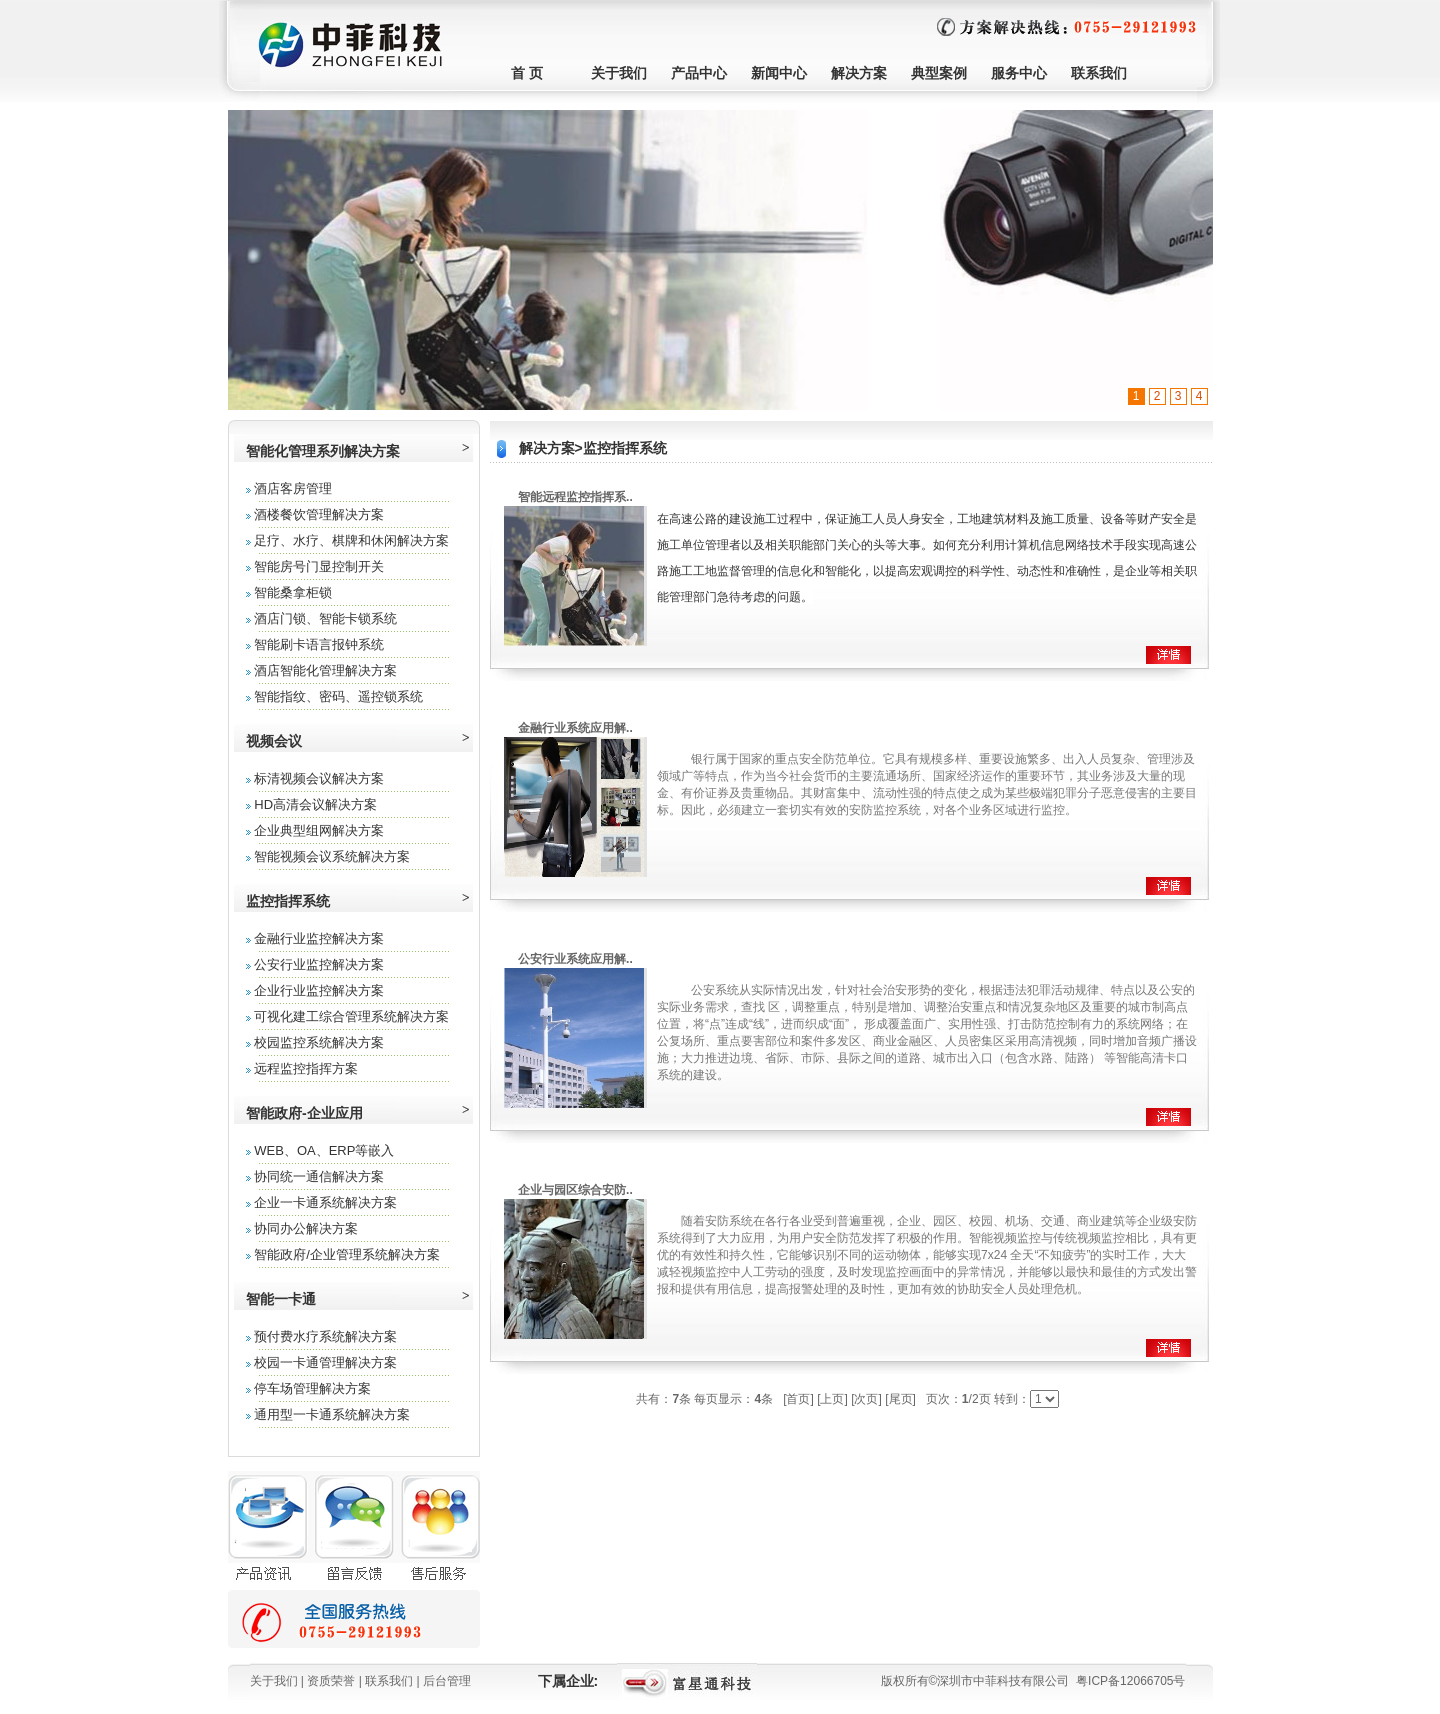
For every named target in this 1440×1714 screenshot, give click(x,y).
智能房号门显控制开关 (319, 566)
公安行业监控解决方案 (319, 964)
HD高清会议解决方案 (315, 804)
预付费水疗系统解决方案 (325, 1336)
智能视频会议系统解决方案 (332, 856)
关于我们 (619, 73)
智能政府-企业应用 (304, 1113)
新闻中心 (779, 73)
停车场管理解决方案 (312, 1388)
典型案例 (939, 73)
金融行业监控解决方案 (319, 938)
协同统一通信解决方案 (319, 1176)
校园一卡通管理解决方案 (325, 1362)
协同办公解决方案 (306, 1228)
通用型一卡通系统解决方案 (332, 1414)
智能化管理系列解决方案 (323, 451)
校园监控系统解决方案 (319, 1042)
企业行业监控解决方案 (319, 990)
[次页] (866, 1399)
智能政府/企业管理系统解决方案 (347, 1254)
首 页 (527, 73)
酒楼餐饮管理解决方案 (319, 514)
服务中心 (1019, 73)
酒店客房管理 (293, 488)
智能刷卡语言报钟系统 (319, 644)
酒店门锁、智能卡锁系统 (325, 618)
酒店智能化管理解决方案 (325, 670)
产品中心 (699, 73)
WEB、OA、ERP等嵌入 (324, 1150)
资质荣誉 (331, 1681)
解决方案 (859, 73)
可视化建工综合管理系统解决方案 (351, 1016)
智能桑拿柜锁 (293, 592)
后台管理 (447, 1681)
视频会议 (274, 741)
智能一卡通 (281, 1299)
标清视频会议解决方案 (319, 778)
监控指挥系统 (288, 901)
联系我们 (1099, 73)
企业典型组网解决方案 (319, 830)
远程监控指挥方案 (306, 1068)
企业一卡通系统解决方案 (325, 1202)
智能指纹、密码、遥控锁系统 (338, 696)
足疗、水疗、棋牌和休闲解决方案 (351, 540)
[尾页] (900, 1399)
